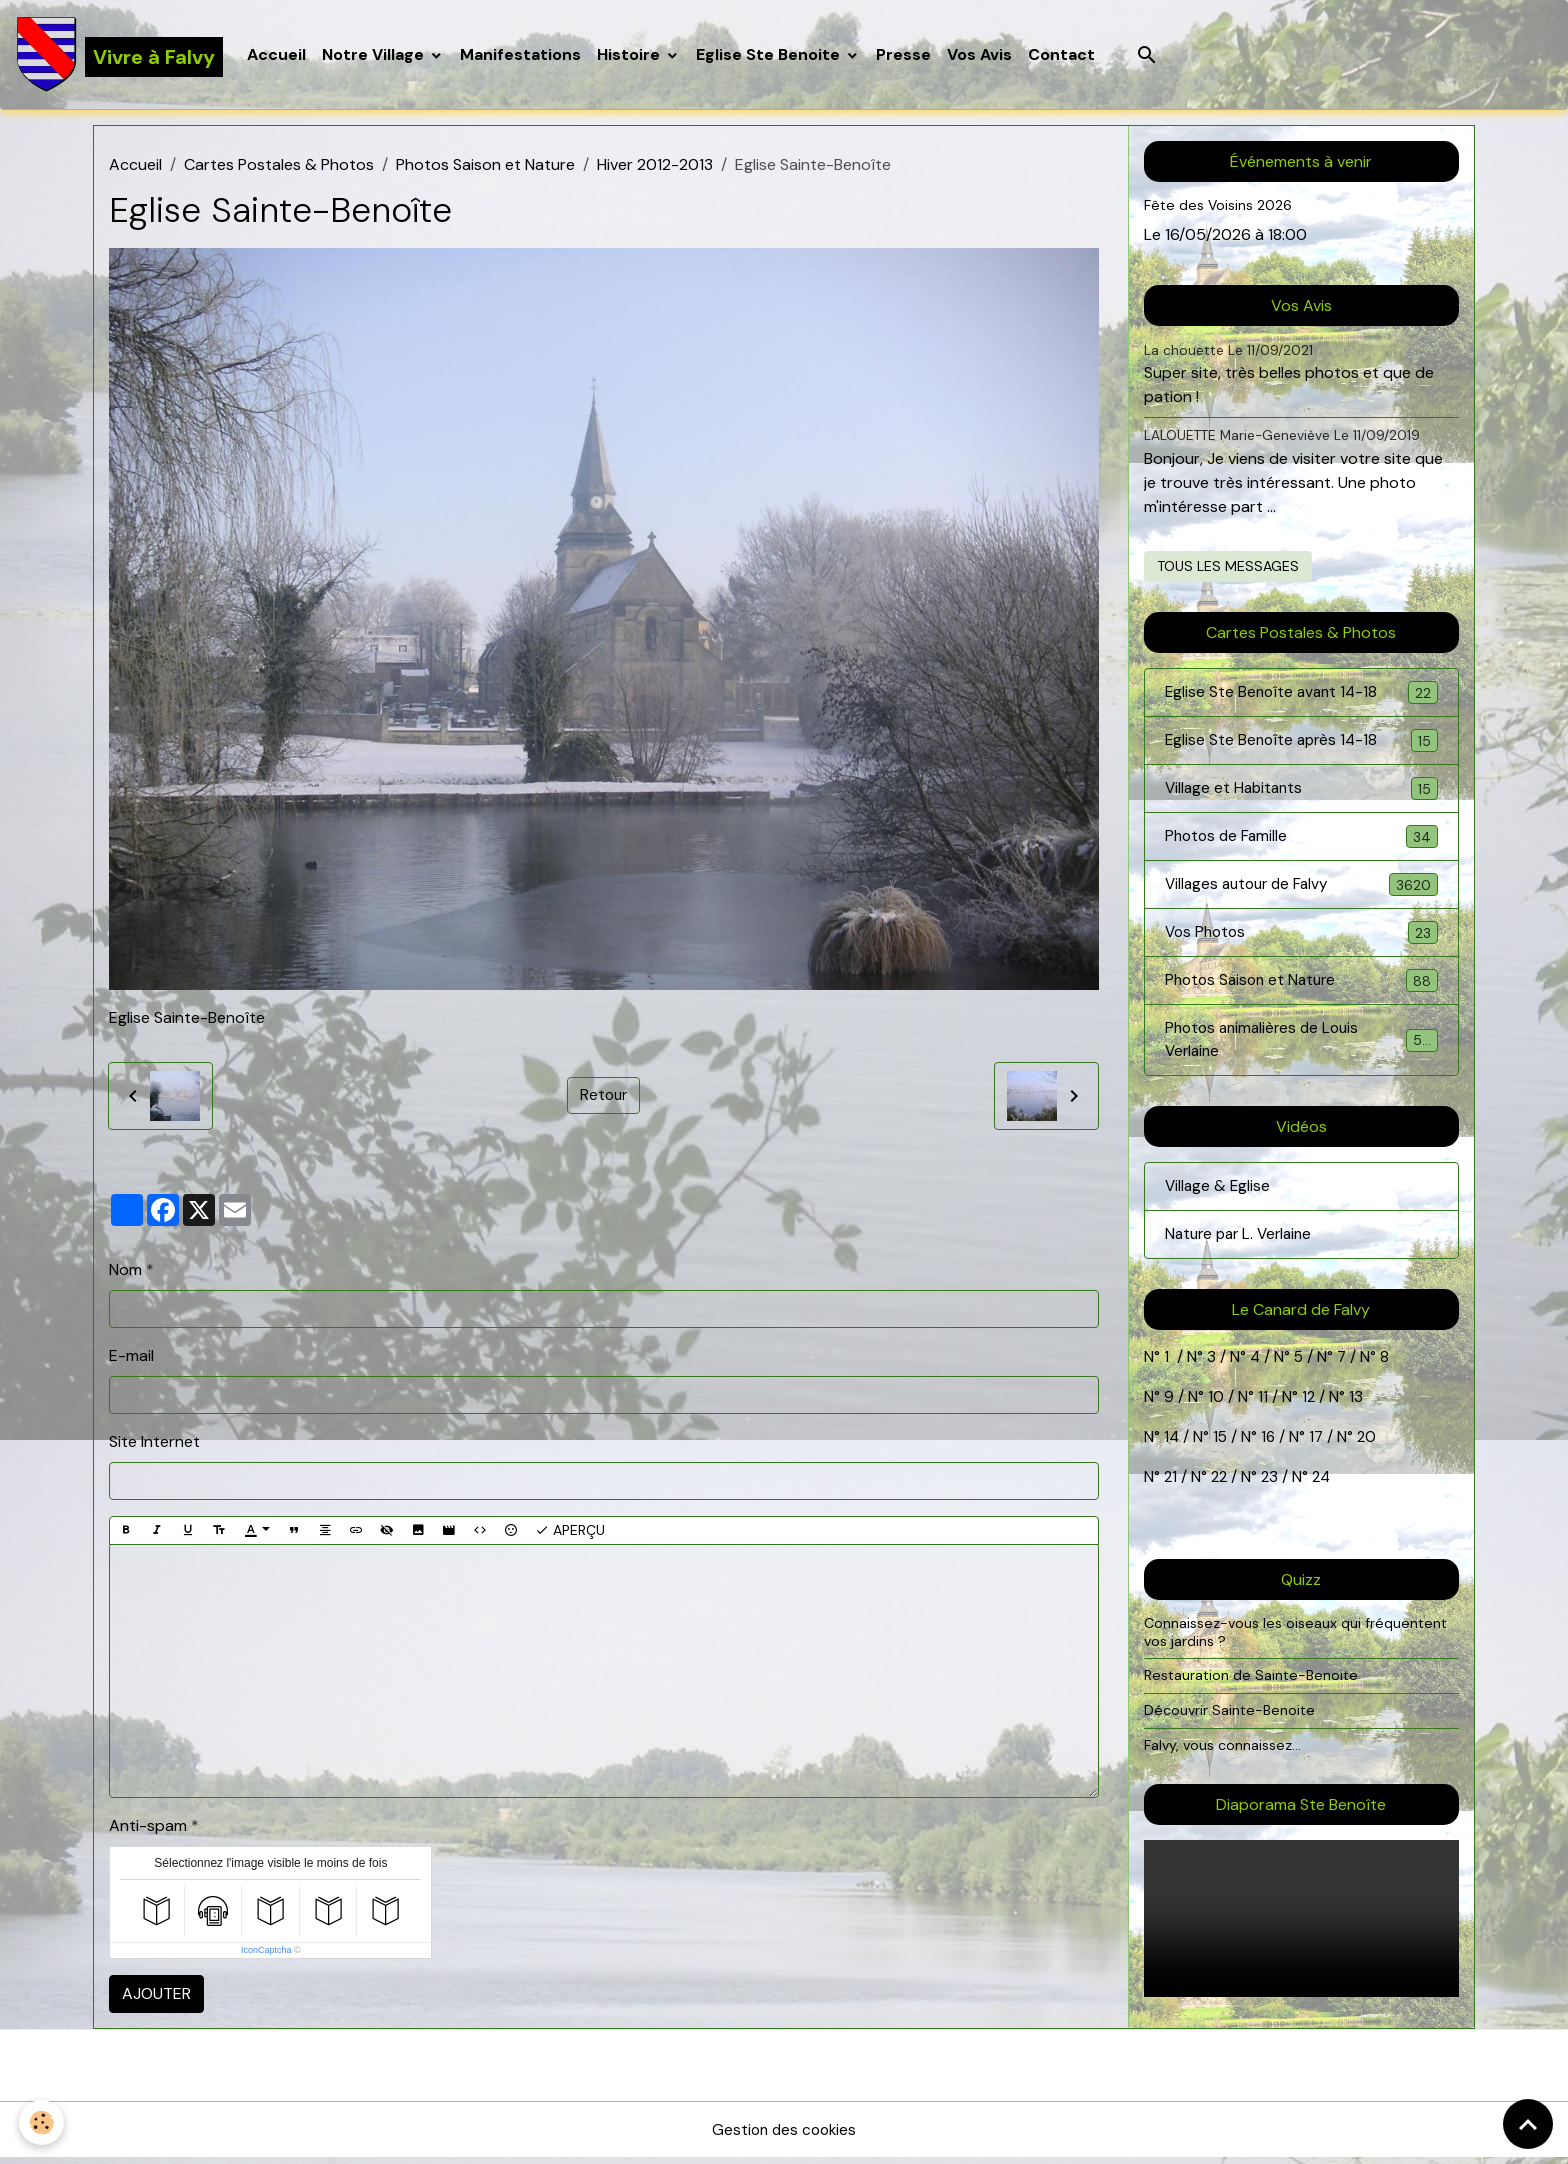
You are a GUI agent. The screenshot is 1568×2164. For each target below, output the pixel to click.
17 (1319, 1450)
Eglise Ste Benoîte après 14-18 (1301, 744)
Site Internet (154, 1443)
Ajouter (156, 1996)
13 (1357, 1410)
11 (1261, 1410)
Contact (1063, 55)
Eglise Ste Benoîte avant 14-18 (1301, 695)
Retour (604, 1097)
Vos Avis (981, 55)
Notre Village (377, 55)
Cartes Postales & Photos (279, 167)
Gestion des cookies (784, 2135)
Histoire (632, 55)
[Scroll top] (1528, 2124)
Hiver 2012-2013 (655, 167)
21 (1173, 1490)
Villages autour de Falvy (1301, 891)
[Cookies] (42, 2122)
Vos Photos (1301, 940)
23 (1273, 1490)
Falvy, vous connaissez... (1224, 1759)
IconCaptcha (266, 1953)
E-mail (131, 1357)
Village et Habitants (1301, 793)
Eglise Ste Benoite (772, 55)
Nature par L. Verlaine (1243, 1247)
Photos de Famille (1301, 842)
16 (1270, 1450)
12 (1311, 1410)
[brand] (120, 56)
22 (1219, 1490)
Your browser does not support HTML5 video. (1301, 1932)
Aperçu (570, 1532)
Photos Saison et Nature (485, 167)
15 (1221, 1450)
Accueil (278, 55)
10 (1214, 1410)
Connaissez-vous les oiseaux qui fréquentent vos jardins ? (1298, 1646)
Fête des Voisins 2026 (1219, 208)
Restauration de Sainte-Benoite (1254, 1689)
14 (1172, 1450)
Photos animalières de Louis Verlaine (1301, 1050)
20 (1369, 1450)
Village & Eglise (1219, 1198)
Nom (125, 1271)
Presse (905, 55)
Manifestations (522, 55)
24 (1324, 1490)
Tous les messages (1228, 568)
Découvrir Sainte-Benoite (1231, 1724)
